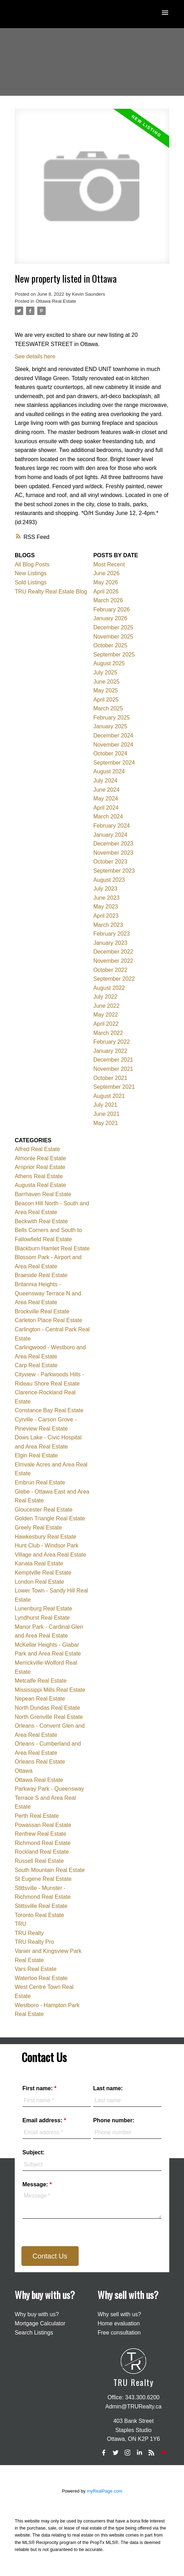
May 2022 (105, 1015)
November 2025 (113, 637)
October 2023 (110, 862)
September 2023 (114, 871)
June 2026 (106, 573)
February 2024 (111, 826)
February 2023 (111, 934)
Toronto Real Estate (39, 1915)
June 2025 (106, 682)
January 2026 (110, 618)
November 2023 (113, 853)
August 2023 (109, 880)
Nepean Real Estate (40, 1699)
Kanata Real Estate (39, 1563)
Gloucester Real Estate (44, 1510)
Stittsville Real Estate (41, 1906)
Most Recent (109, 564)
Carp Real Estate (36, 1365)
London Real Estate (39, 1582)
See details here (35, 356)
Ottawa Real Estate (56, 301)
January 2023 (110, 943)
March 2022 (108, 1033)
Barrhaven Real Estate (43, 1194)
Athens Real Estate (39, 1176)
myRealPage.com (104, 2491)
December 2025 (113, 627)
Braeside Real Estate (41, 1275)
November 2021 (113, 1069)
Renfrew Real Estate (40, 1834)
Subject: (33, 2152)
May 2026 (105, 582)
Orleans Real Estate (40, 1762)
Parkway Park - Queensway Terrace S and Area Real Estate (49, 1798)
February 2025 (111, 718)
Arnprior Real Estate (40, 1167)
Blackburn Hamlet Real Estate (52, 1248)
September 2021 (114, 1087)
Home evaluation (119, 2323)
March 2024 (108, 816)
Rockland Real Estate (42, 1852)
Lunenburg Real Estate (43, 1608)
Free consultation (119, 2333)
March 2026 (108, 600)
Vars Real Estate (36, 1969)
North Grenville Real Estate (49, 1717)
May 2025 (105, 690)
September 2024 (114, 763)
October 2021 (110, 1078)
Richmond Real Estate (43, 1843)
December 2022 (113, 952)
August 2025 (109, 663)
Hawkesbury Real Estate (45, 1537)
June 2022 (106, 1006)
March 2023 (108, 925)
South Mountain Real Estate (50, 1870)
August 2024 (109, 771)
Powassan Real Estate (43, 1825)
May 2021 (105, 1123)
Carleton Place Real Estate (48, 1320)
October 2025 (110, 645)
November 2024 (113, 745)
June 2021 (106, 1114)
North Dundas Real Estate (47, 1708)
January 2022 (110, 1051)
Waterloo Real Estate (41, 1978)
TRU (20, 1924)
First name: (38, 2088)
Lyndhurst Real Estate (42, 1618)
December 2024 (113, 736)
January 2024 (110, 835)
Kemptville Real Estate (43, 1573)
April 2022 (106, 1024)
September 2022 (114, 979)
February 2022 (111, 1042)
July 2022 (105, 997)
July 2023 (105, 889)
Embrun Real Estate (40, 1482)
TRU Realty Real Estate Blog (51, 592)
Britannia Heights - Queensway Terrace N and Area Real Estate (48, 1293)
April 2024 (106, 808)
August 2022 (109, 988)
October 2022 (110, 970)
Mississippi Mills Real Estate (50, 1690)
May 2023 (105, 907)
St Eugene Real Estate (43, 1879)
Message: (36, 2184)
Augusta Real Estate (40, 1185)
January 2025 (110, 726)
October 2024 (110, 753)
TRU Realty (29, 1933)
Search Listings (34, 2333)
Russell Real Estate (39, 1861)
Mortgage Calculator (40, 2323)
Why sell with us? (119, 2314)
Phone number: (113, 2120)
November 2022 (113, 961)
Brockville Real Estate (42, 1311)
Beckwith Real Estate (41, 1221)
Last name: (108, 2088)
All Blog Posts (32, 564)
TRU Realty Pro (34, 1942)
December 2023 (113, 844)
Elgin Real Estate (36, 1455)
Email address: (43, 2120)
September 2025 (114, 655)
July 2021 (105, 1105)
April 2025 (106, 700)
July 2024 (105, 781)
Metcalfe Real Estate (41, 1681)
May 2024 (105, 799)
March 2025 (108, 708)
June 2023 (106, 898)
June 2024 (106, 790)
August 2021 (109, 1096)
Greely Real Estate (38, 1528)
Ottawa (24, 1771)
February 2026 (111, 609)
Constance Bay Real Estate (49, 1410)
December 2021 (113, 1060)
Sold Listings (31, 582)
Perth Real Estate (37, 1816)
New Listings (31, 573)
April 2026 (106, 592)
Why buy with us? (37, 2314)
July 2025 (105, 673)
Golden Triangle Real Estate (50, 1518)
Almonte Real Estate (40, 1158)
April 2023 (106, 916)
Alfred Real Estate (37, 1149)
